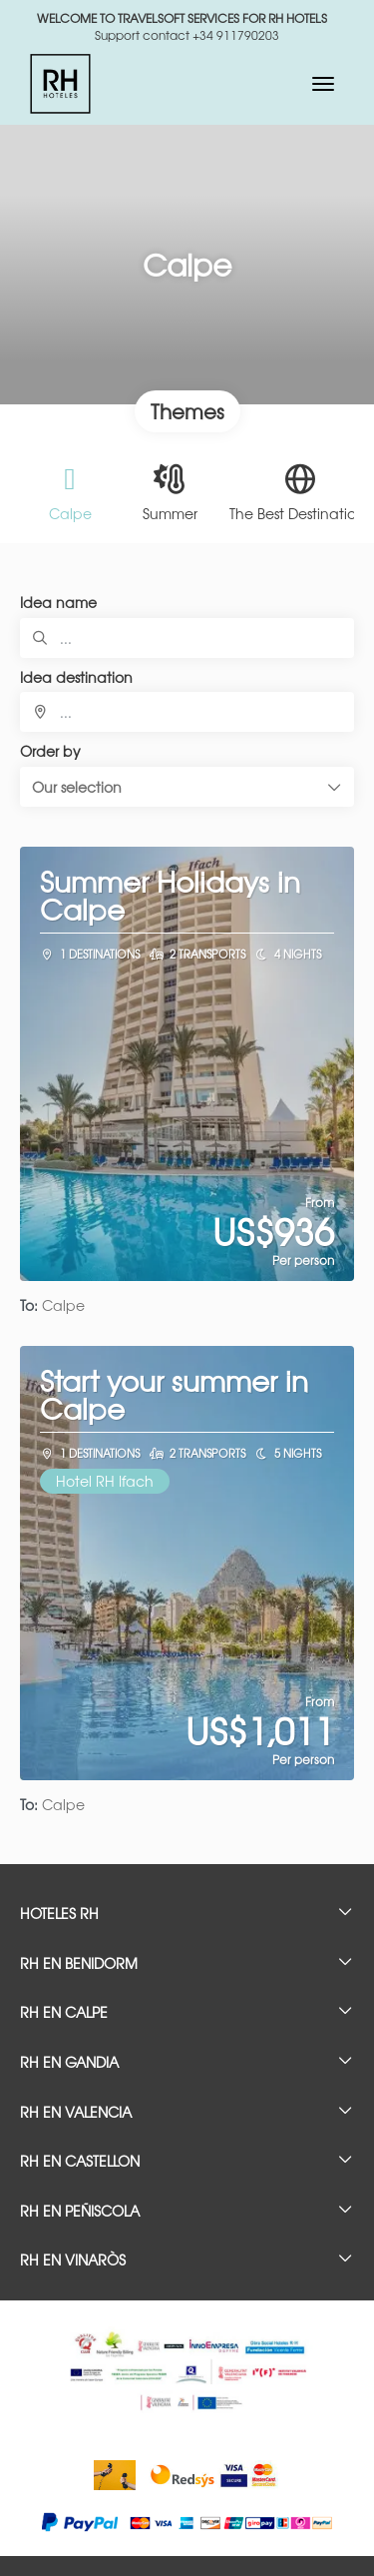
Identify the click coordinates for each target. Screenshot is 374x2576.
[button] (187, 787)
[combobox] (187, 712)
